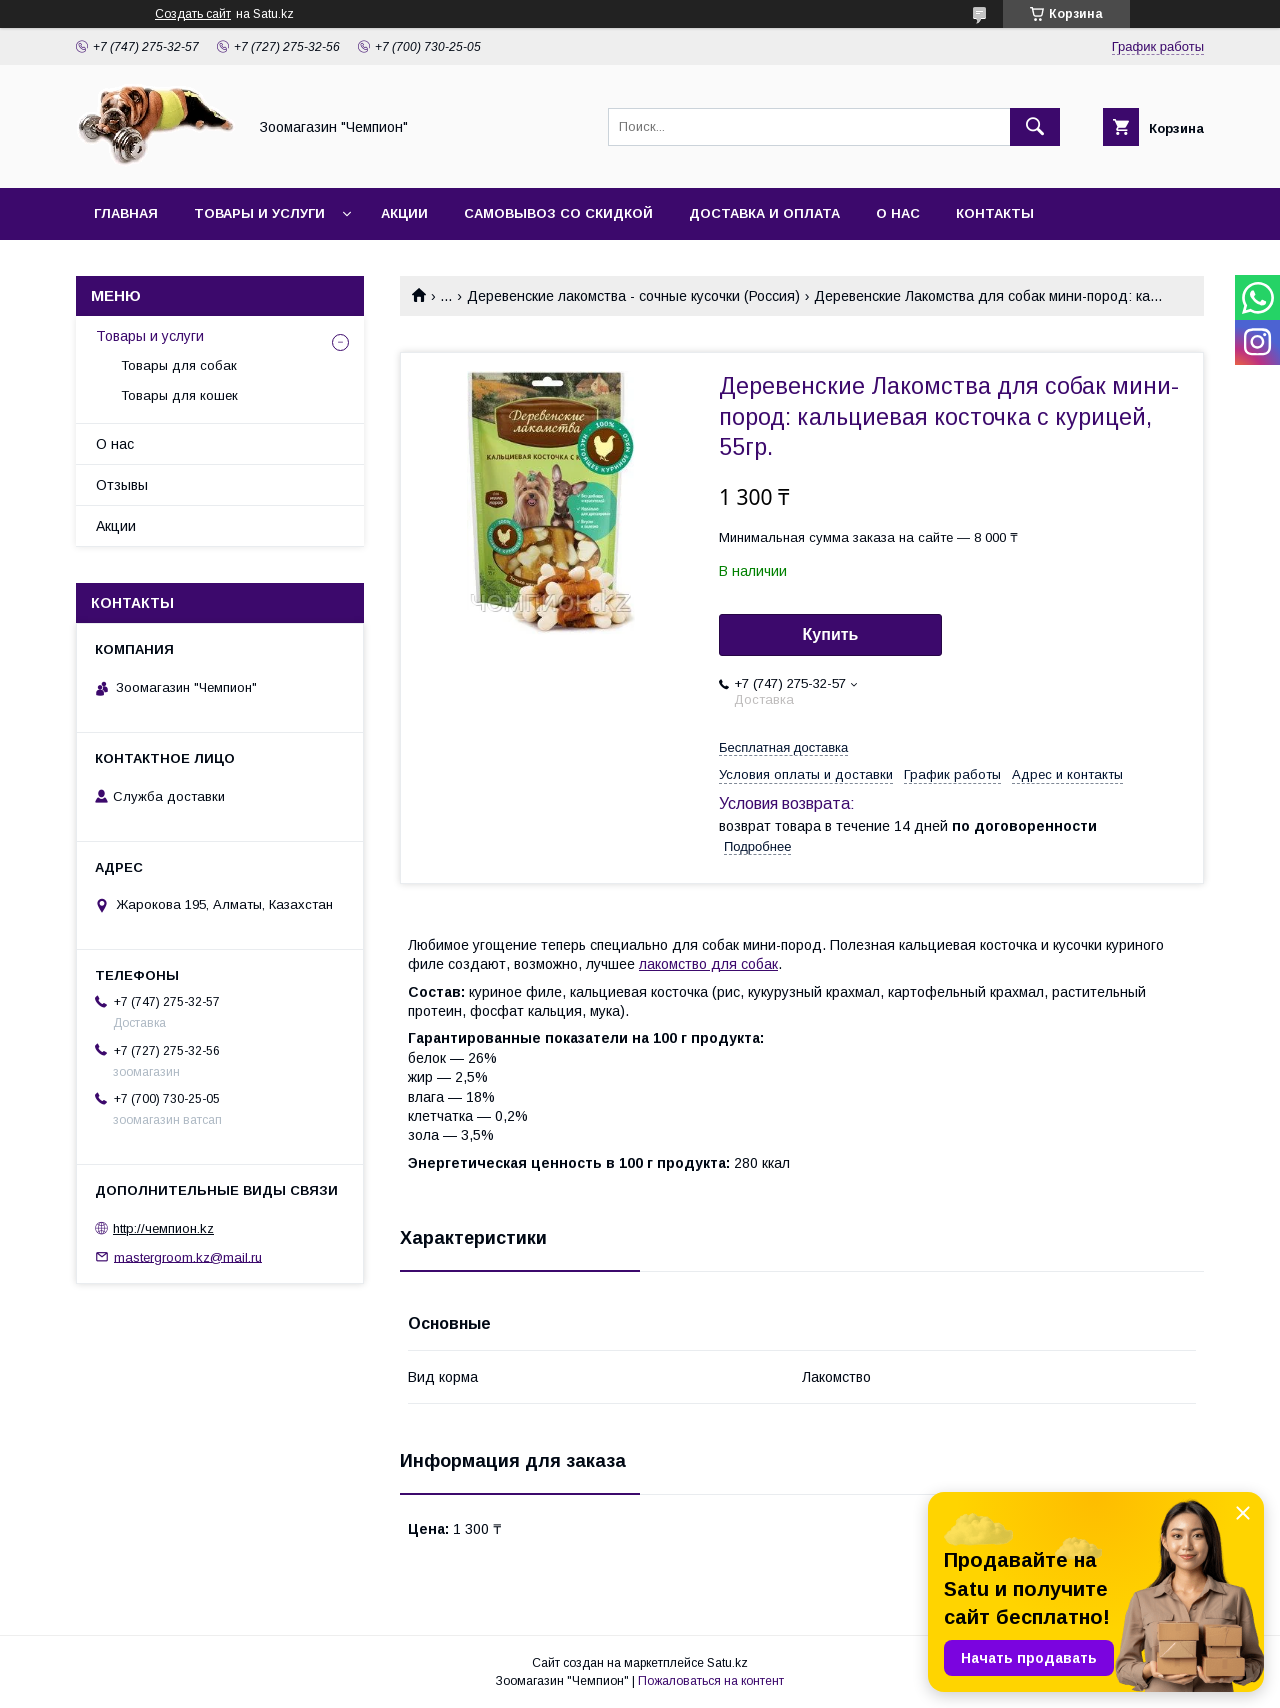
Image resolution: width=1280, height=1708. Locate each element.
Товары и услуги (259, 213)
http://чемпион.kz (163, 1228)
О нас (898, 213)
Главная (126, 213)
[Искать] (1035, 127)
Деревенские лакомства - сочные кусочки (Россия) (633, 296)
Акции (404, 213)
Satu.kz (727, 1663)
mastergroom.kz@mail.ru (188, 1256)
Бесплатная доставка (783, 747)
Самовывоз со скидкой (558, 213)
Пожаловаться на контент (711, 1681)
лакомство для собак (708, 964)
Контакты (995, 213)
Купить (831, 634)
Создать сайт (193, 14)
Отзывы (122, 485)
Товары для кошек (179, 395)
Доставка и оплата (764, 213)
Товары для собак (179, 365)
